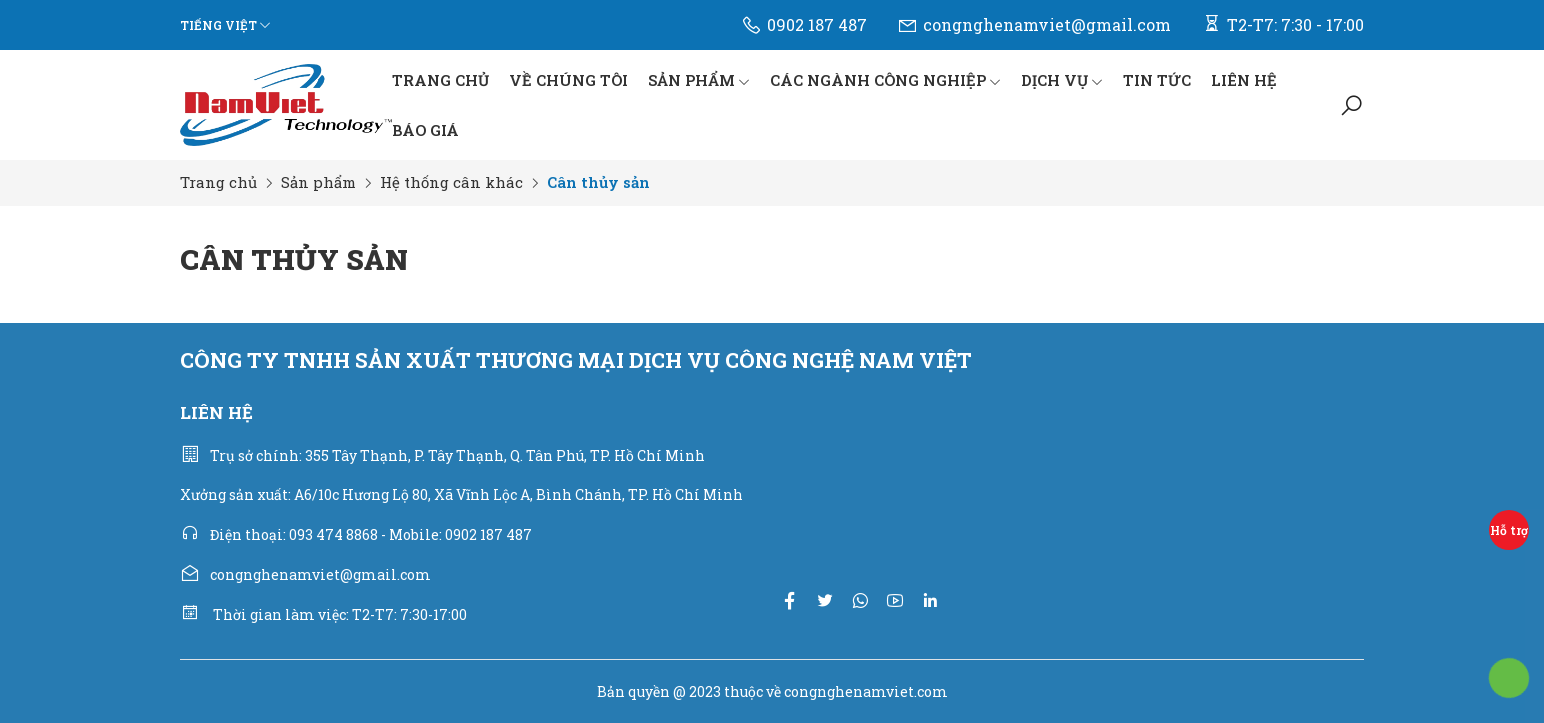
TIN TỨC (1157, 80)
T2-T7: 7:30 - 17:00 (1282, 24)
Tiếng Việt (218, 25)
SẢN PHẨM (699, 80)
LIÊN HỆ (1244, 80)
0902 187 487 (804, 25)
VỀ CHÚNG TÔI (568, 80)
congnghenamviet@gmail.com (1034, 25)
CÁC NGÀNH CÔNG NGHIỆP (885, 80)
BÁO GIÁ (425, 130)
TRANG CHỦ (440, 80)
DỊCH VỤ (1062, 80)
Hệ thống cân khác (451, 182)
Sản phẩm (318, 182)
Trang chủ (218, 182)
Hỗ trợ (1509, 530)
